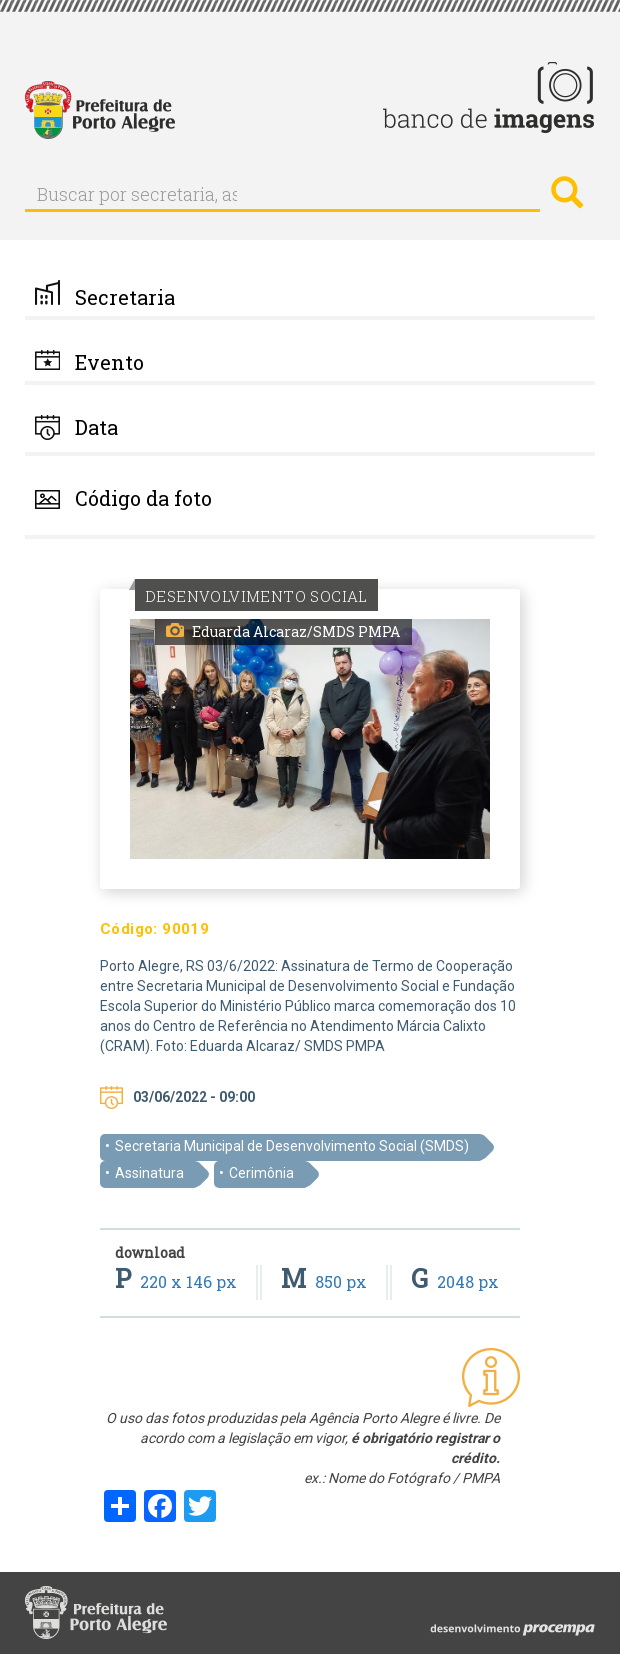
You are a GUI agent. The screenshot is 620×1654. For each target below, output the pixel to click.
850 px (326, 1281)
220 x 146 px (178, 1281)
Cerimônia (261, 1173)
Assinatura (149, 1173)
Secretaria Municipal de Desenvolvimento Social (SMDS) (292, 1146)
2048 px (455, 1281)
